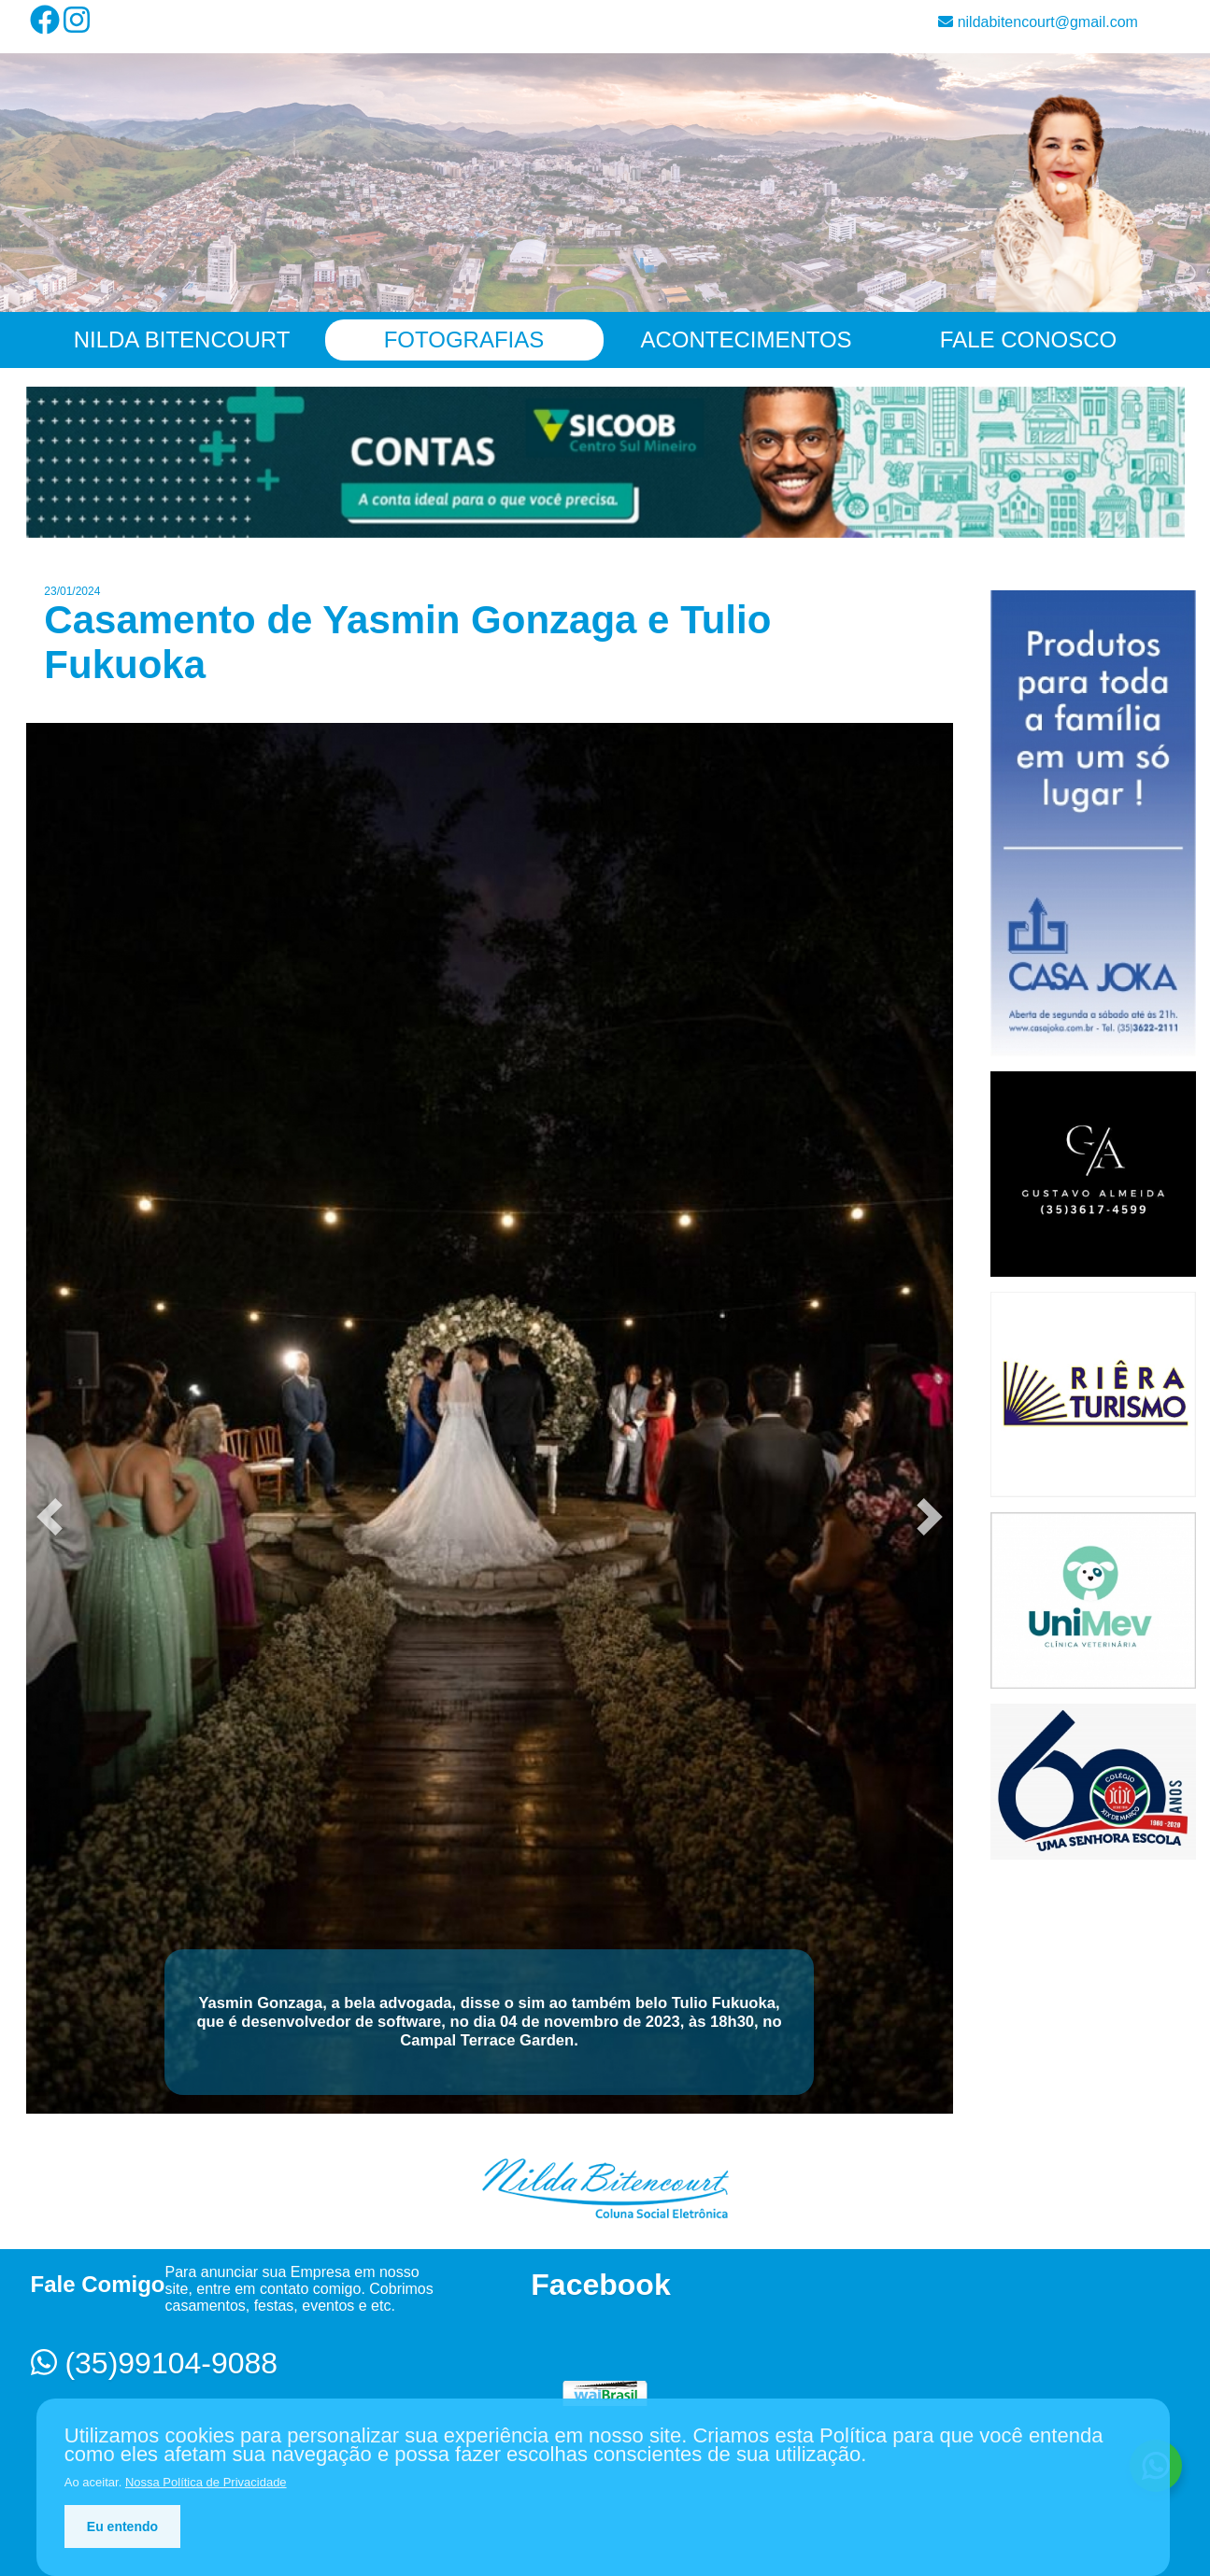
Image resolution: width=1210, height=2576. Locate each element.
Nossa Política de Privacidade (206, 2482)
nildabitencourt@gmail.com (1038, 22)
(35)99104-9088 (154, 2363)
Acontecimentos (745, 339)
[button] (49, 1517)
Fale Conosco (1028, 339)
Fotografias (464, 339)
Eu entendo (122, 2526)
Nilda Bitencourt (182, 339)
